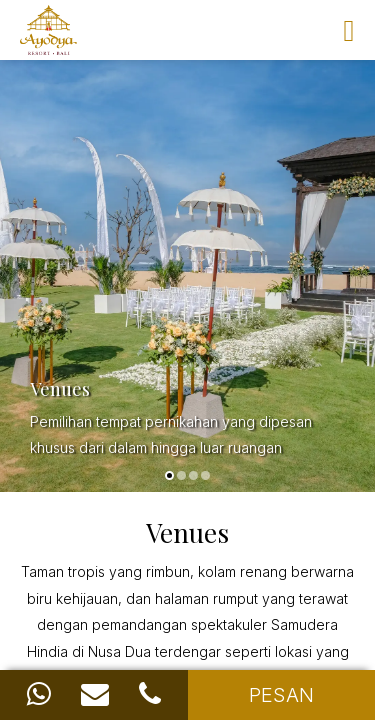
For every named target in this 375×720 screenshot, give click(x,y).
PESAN (281, 695)
